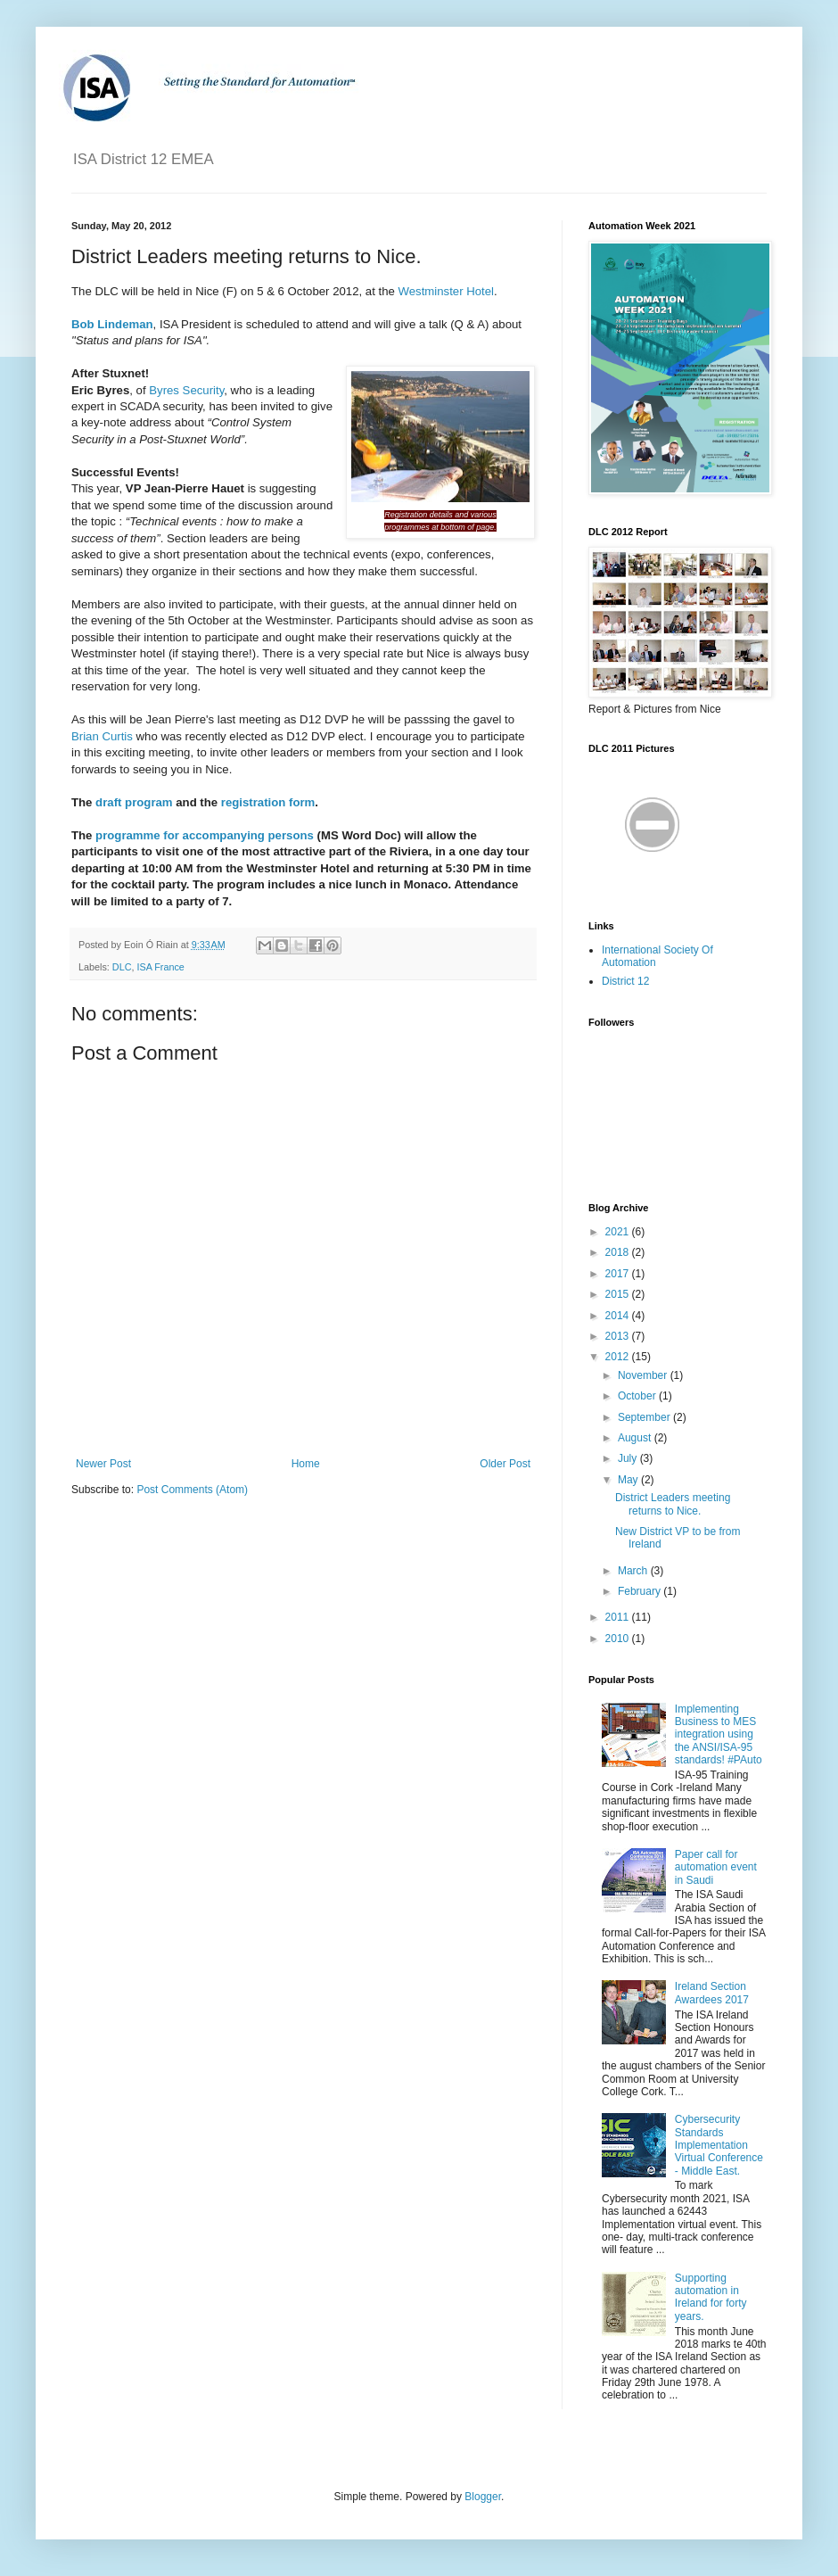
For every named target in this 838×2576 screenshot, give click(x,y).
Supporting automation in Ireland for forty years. (711, 2297)
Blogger (482, 2496)
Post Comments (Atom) (192, 1489)
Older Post (505, 1463)
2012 (618, 1356)
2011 (618, 1617)
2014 (618, 1315)
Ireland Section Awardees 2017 (712, 1992)
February (640, 1591)
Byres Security (186, 390)
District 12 (625, 981)
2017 (618, 1273)
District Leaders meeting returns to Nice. (672, 1503)
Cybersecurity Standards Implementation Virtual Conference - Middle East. (719, 2145)
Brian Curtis (102, 736)
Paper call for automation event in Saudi (716, 1867)
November (644, 1375)
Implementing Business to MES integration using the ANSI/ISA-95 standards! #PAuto (718, 1735)
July (629, 1458)
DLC (122, 967)
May (629, 1480)
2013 (618, 1336)
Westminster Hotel (446, 291)
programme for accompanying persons (204, 835)
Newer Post (103, 1463)
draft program (133, 802)
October (638, 1396)
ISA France (160, 967)
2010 (618, 1638)
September (645, 1417)
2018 (618, 1252)
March (634, 1571)
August (636, 1438)
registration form (268, 802)
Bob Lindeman (112, 324)
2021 (618, 1232)
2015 (618, 1294)
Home (306, 1463)
